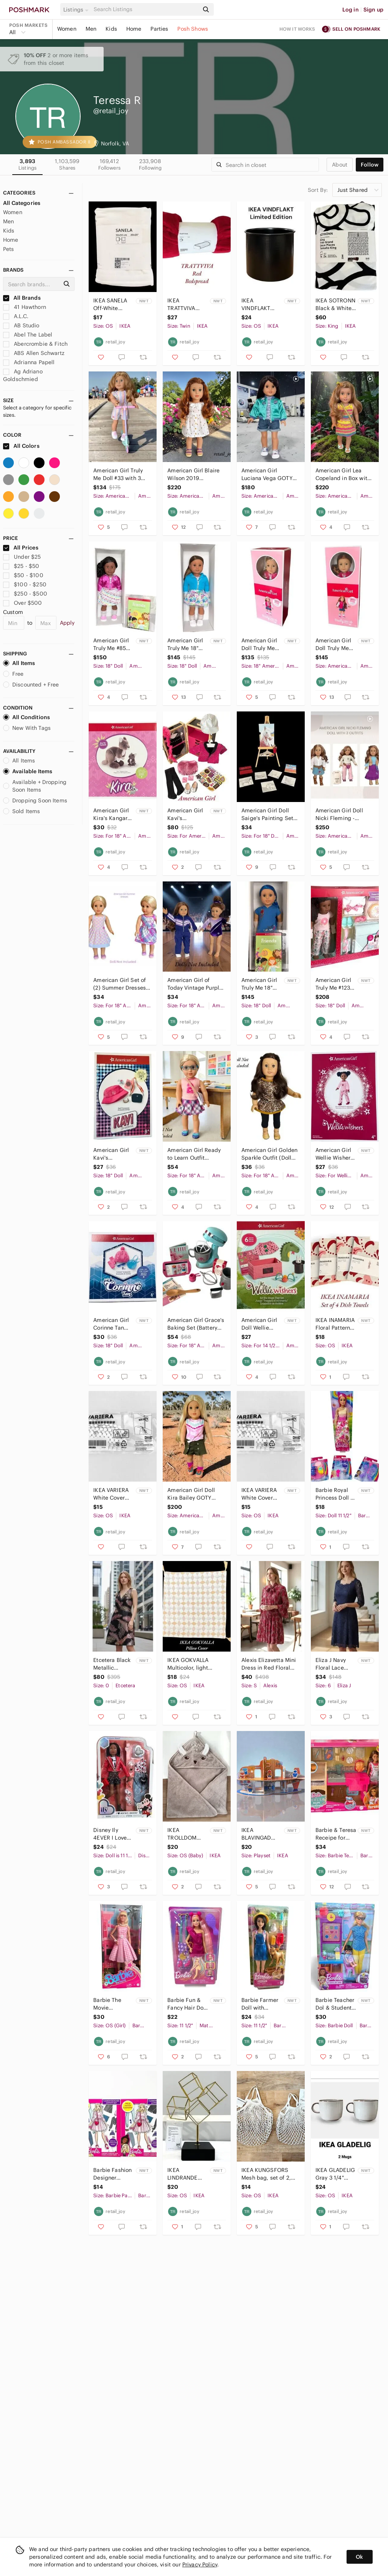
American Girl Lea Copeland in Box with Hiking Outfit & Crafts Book (343, 474)
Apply (67, 622)
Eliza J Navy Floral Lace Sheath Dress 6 (335, 1664)
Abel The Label (27, 334)
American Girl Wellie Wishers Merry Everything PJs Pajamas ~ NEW (335, 1154)
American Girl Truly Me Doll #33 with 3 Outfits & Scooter (118, 474)
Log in (350, 9)
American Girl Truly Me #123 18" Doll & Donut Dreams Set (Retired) (333, 984)
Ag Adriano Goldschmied (23, 375)
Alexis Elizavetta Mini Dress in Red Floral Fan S (268, 1664)
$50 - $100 (23, 575)
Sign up (373, 9)
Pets (8, 249)
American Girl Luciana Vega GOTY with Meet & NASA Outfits (266, 474)
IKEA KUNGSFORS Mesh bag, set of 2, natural (266, 2174)
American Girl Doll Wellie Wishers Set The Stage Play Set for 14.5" (260, 1324)
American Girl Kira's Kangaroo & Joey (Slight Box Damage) (113, 814)
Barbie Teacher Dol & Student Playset (334, 2004)
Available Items (27, 771)
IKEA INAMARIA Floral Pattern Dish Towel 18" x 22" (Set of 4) (335, 1324)
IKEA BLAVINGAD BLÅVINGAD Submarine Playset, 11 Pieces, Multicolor (256, 1834)
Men (91, 28)
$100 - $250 (24, 584)
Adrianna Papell (28, 362)
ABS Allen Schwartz (33, 353)
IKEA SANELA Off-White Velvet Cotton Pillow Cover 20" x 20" (110, 304)
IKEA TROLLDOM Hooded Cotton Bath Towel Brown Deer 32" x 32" (187, 1834)
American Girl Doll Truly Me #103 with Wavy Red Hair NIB (335, 644)
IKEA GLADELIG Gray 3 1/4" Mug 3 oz (335, 2174)
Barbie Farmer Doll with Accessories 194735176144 (259, 2004)
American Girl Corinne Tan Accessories (111, 1324)
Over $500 (22, 602)
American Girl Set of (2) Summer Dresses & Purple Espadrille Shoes (119, 984)
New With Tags (27, 727)
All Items (19, 663)
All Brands (22, 297)
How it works (297, 29)
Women (66, 28)
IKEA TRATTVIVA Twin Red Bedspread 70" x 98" (186, 304)
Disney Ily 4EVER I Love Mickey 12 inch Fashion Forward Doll (112, 1834)
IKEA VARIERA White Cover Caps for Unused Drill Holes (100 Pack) (111, 1494)
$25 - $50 (21, 566)
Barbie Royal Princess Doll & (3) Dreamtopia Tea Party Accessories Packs (335, 1494)
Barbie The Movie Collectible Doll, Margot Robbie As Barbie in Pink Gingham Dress (113, 2004)
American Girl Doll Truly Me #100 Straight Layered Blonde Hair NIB (261, 644)
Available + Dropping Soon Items (34, 786)
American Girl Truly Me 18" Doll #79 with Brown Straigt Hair (185, 644)
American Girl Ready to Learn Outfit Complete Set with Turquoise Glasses (194, 1154)
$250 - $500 (25, 593)
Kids (111, 28)
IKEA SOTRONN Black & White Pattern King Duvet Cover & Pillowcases (335, 304)
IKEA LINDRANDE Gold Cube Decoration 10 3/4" (185, 2174)
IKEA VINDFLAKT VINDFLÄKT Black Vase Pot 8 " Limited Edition (260, 304)
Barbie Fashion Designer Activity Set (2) (112, 2174)
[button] (77, 9)
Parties (159, 28)
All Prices (20, 547)
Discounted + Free (31, 684)
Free (13, 673)
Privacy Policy (199, 2564)
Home (134, 28)
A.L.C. (15, 316)
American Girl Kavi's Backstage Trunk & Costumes (185, 814)
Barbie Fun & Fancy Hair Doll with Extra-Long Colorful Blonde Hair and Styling (187, 2004)
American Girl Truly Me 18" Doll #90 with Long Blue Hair (260, 984)
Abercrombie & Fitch (35, 343)
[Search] (145, 9)
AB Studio (21, 325)
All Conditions (26, 717)
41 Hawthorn (24, 307)
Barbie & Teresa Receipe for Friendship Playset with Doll (335, 1834)
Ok (359, 2556)
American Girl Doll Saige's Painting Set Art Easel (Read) (267, 814)
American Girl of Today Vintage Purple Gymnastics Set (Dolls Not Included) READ (194, 984)
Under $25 (22, 556)
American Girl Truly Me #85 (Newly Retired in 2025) (112, 644)
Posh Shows (192, 28)
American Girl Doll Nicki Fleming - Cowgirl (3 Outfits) (339, 814)
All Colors (21, 445)
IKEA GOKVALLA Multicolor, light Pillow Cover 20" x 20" (190, 1664)
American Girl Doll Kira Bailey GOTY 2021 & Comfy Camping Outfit (191, 1494)
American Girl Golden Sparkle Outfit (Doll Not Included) (269, 1154)
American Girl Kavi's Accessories (111, 1154)
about (339, 164)
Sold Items (21, 811)
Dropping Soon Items (35, 800)
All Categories (21, 203)
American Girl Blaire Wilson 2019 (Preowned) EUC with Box (194, 474)
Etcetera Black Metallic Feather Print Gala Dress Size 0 (113, 1664)
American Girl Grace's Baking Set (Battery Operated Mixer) (195, 1324)
